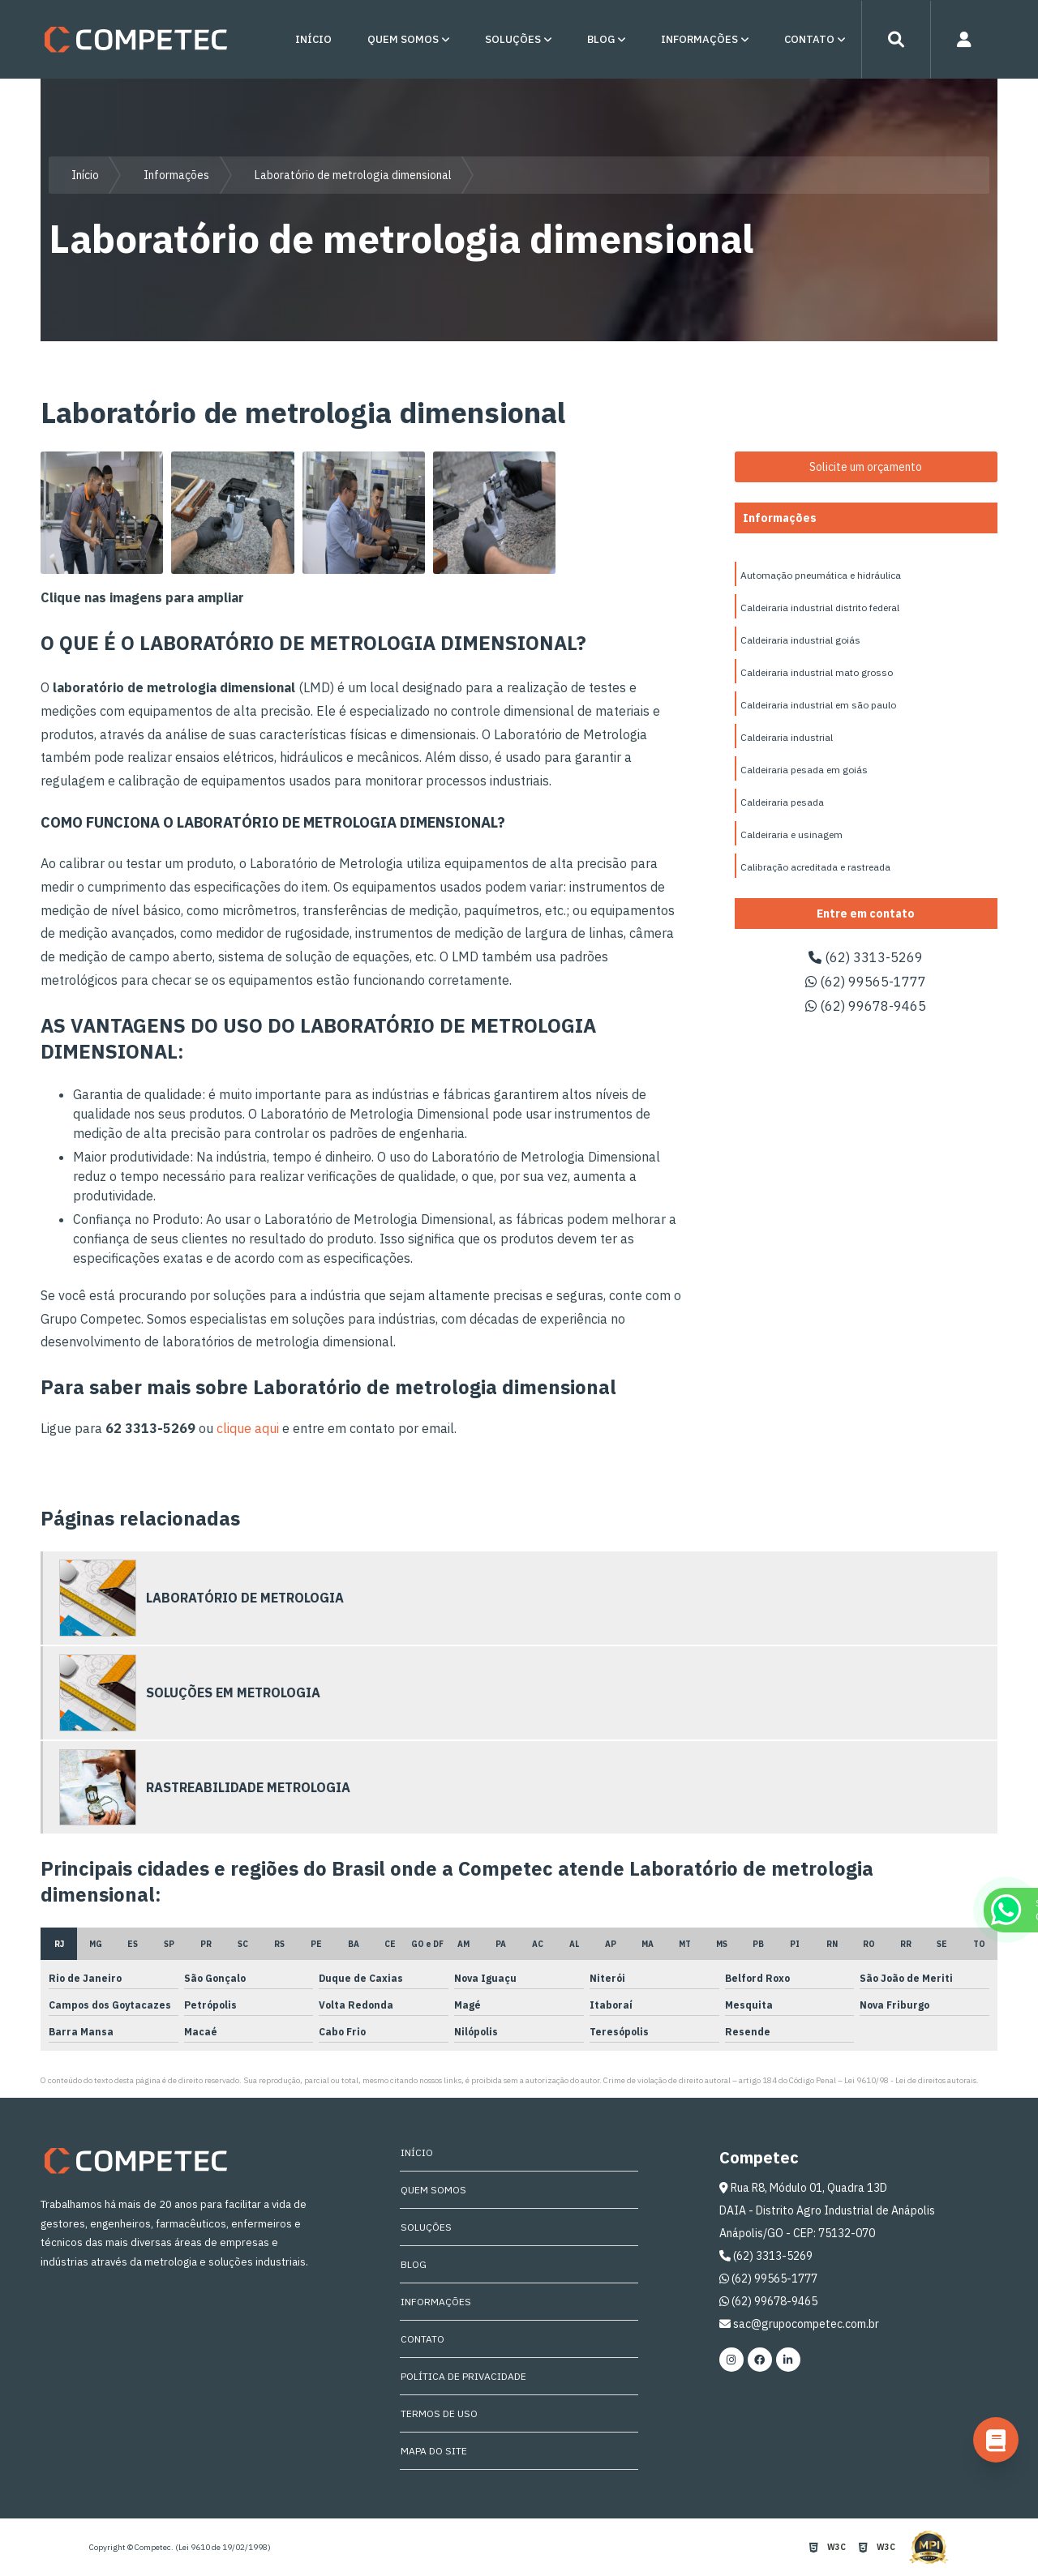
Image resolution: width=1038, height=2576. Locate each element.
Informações (699, 39)
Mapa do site (433, 2451)
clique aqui (248, 1428)
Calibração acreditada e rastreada (815, 867)
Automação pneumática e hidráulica (820, 575)
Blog (601, 39)
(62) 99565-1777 (865, 981)
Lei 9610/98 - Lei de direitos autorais (910, 2080)
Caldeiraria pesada (782, 802)
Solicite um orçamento (865, 467)
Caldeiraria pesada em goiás (804, 770)
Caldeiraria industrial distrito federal (819, 607)
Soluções (513, 39)
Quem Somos (403, 39)
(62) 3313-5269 (866, 957)
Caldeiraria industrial (786, 737)
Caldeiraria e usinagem (791, 834)
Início (313, 39)
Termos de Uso (438, 2413)
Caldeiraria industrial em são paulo (818, 705)
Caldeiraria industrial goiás (800, 640)
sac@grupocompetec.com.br (799, 2324)
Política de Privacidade (462, 2376)
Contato (809, 39)
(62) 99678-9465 (865, 1006)
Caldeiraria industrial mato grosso (816, 672)
